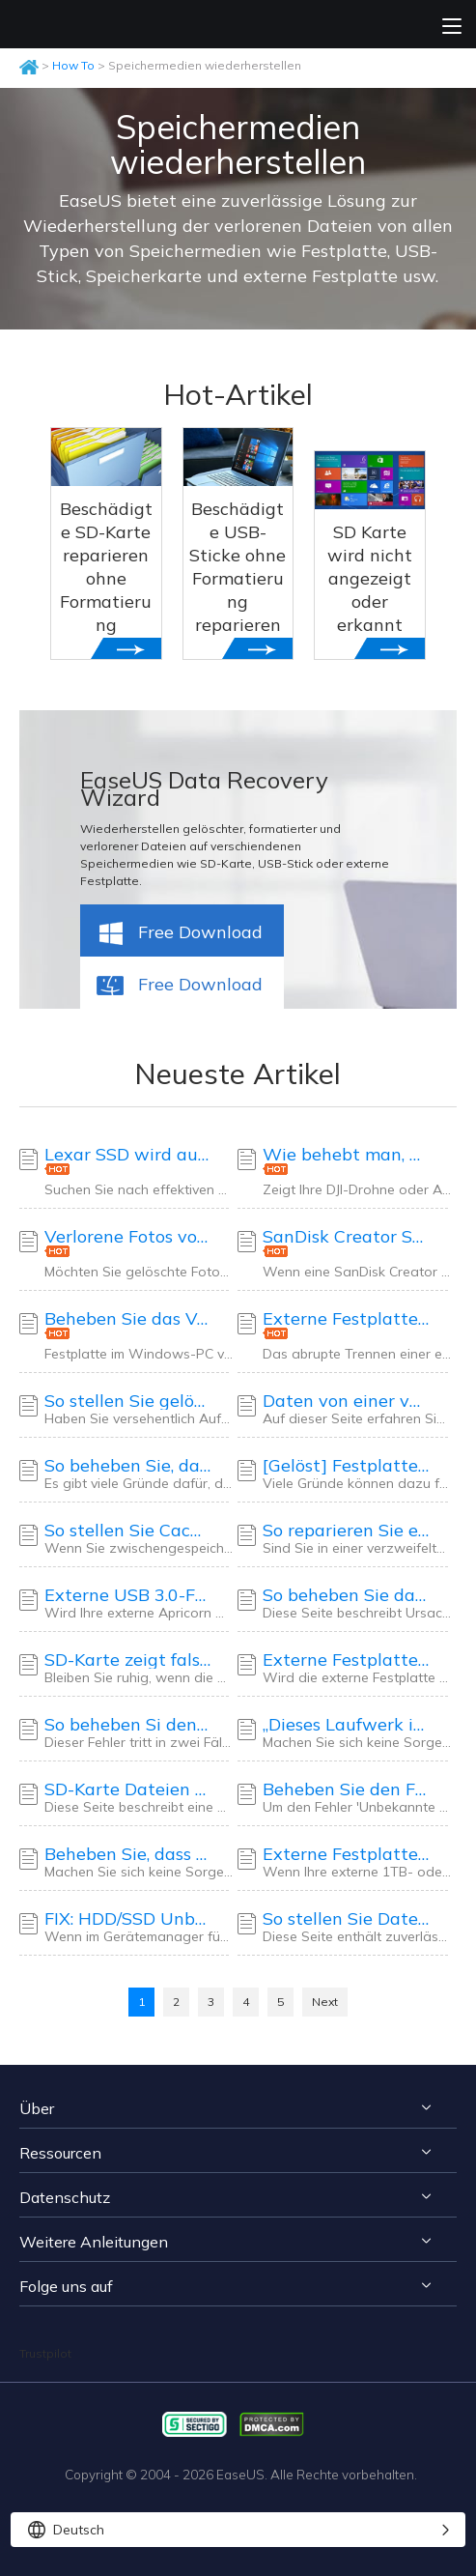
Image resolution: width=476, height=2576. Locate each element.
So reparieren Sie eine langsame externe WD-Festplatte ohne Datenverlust (346, 1530)
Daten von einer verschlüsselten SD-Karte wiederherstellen (346, 1401)
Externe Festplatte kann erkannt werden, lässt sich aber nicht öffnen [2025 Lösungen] (346, 1660)
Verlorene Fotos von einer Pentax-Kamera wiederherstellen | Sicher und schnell (127, 1236)
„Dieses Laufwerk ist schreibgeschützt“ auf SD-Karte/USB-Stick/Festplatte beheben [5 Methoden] (346, 1724)
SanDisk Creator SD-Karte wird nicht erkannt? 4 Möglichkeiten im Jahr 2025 (346, 1236)
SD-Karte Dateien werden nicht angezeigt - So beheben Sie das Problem (127, 1789)
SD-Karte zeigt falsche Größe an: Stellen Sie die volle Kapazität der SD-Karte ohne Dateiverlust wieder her (127, 1660)
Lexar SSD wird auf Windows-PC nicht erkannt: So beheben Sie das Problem (127, 1154)
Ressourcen (60, 2152)
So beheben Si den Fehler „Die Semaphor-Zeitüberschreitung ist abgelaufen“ (127, 1724)
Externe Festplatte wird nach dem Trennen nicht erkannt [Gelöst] (346, 1319)
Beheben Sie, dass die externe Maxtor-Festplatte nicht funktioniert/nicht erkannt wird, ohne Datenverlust (127, 1854)
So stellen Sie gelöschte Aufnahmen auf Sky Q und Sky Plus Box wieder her (127, 1401)
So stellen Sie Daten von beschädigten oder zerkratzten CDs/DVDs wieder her (346, 1919)
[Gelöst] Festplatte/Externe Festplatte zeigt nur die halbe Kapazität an (346, 1465)
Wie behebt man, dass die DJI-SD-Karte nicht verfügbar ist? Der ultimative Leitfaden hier (346, 1154)
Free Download (179, 934)
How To (73, 65)
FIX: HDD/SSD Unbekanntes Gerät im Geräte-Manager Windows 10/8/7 (127, 1919)
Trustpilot (45, 2353)
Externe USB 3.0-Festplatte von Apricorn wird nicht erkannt (127, 1595)
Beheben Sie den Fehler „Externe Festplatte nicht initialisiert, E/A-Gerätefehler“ (346, 1789)
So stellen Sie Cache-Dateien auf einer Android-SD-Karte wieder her (127, 1530)
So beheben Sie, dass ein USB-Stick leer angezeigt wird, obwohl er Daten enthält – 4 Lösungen (127, 1465)
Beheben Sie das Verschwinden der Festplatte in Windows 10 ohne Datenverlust (127, 1319)
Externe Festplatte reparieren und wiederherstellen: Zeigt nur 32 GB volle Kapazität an (346, 1854)
